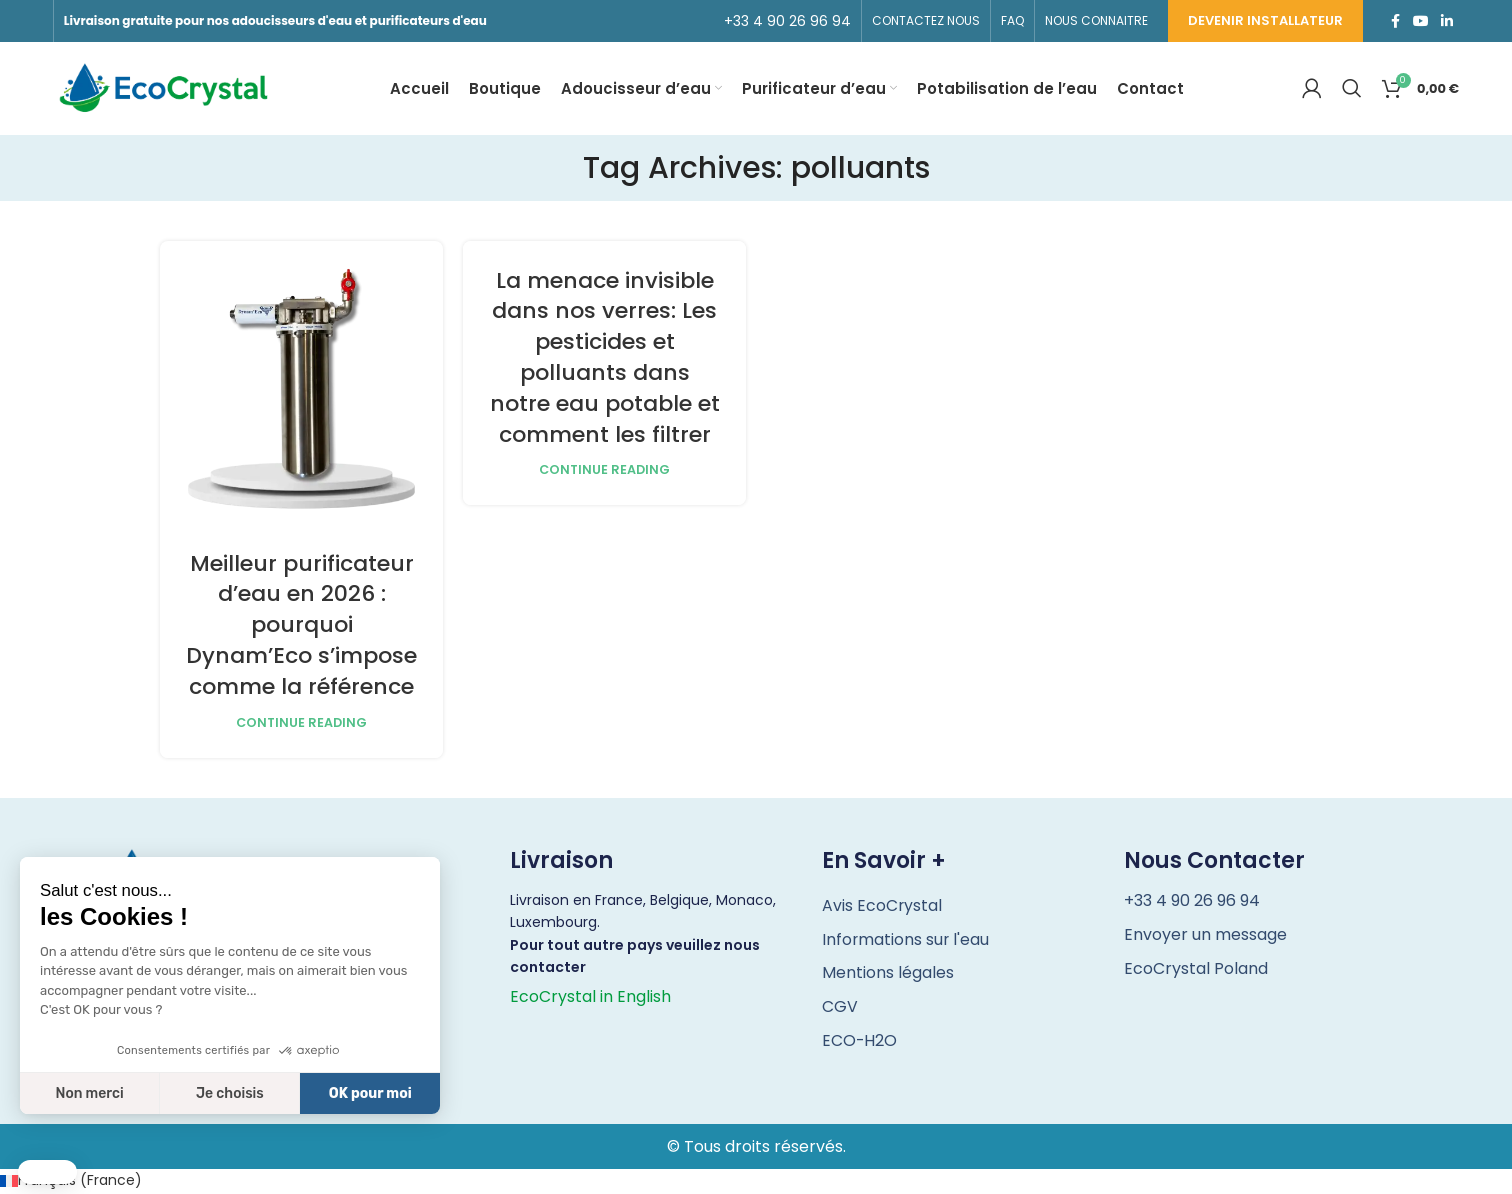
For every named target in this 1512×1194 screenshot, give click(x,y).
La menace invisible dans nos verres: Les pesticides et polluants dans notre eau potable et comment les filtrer (605, 359)
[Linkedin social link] (1447, 21)
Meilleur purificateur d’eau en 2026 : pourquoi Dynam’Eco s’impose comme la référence (301, 627)
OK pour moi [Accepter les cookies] (370, 1093)
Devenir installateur (1265, 20)
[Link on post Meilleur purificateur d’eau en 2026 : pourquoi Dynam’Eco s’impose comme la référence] (301, 384)
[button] (47, 1172)
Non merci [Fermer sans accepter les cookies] (89, 1093)
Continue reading (301, 724)
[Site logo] (163, 88)
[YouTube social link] (1421, 21)
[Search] (1352, 90)
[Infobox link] (787, 21)
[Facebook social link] (1395, 21)
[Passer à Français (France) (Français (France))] (71, 1183)
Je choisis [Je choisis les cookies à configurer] (230, 1093)
